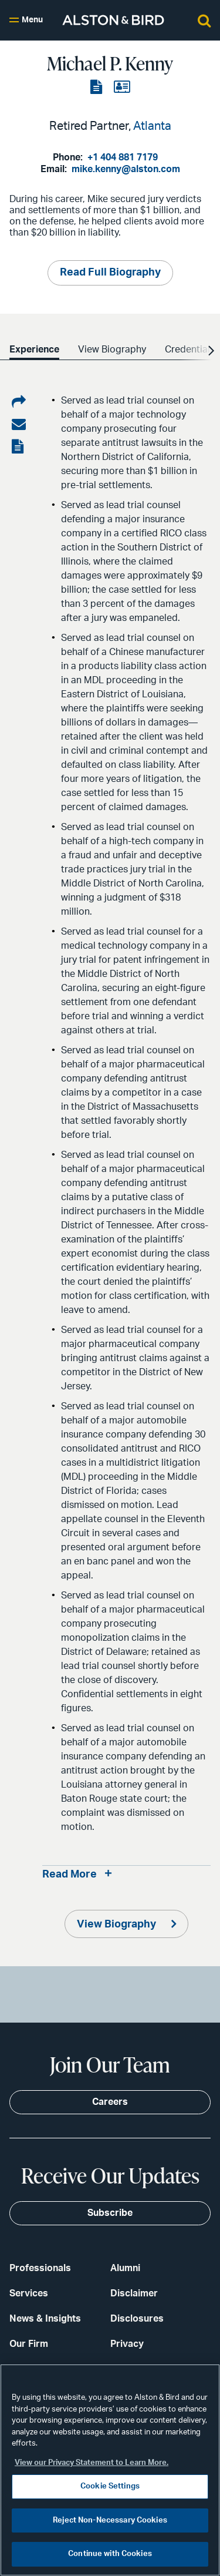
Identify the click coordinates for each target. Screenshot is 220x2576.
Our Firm (28, 2344)
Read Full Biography (110, 272)
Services (28, 2293)
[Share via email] (19, 425)
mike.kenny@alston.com (126, 169)
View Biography (117, 1924)
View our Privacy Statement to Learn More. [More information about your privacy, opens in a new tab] (91, 2463)
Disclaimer (134, 2293)
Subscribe (110, 2213)
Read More (69, 1874)
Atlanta (152, 126)
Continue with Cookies (110, 2554)
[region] (110, 2470)
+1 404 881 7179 (122, 157)
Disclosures (137, 2318)
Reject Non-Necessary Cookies (110, 2520)
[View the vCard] (122, 87)
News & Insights (45, 2318)
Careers (110, 2102)
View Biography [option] (112, 349)
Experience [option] (34, 349)
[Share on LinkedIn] (19, 402)
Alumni (125, 2268)
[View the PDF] (97, 87)
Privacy (127, 2344)
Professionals (40, 2268)
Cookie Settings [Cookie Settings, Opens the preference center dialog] (110, 2486)
